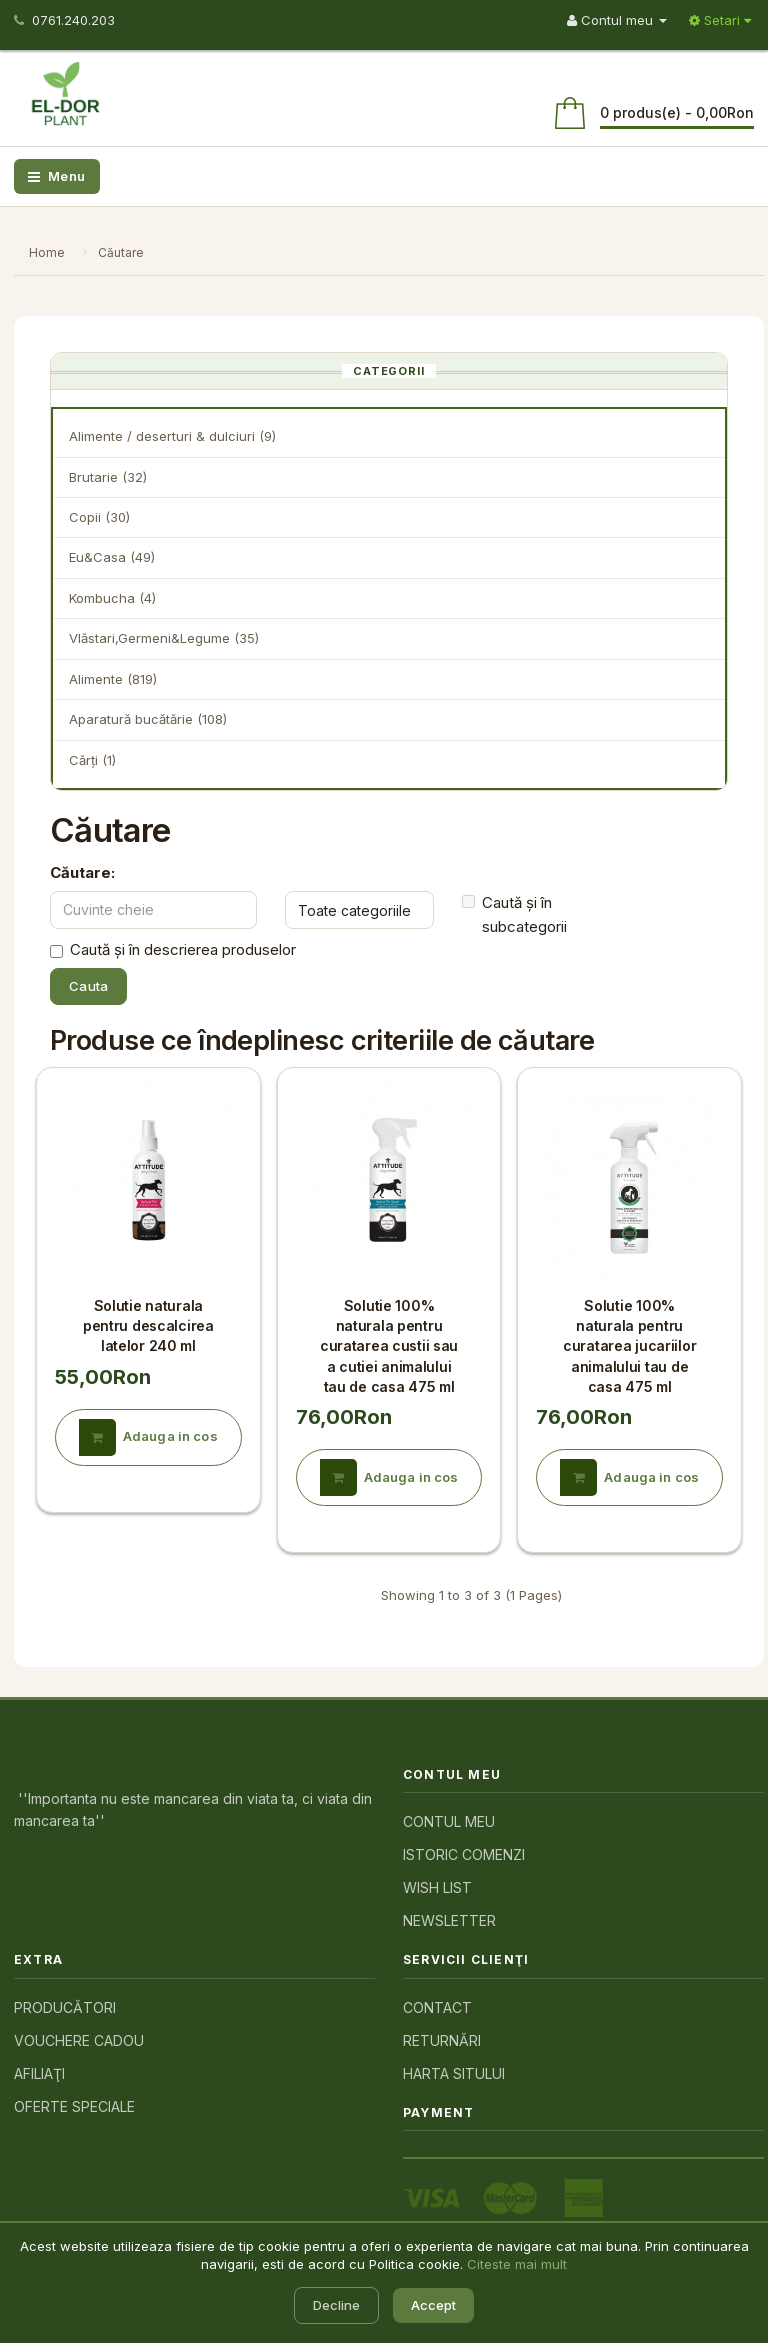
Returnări (442, 2040)
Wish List (437, 1887)
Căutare (121, 252)
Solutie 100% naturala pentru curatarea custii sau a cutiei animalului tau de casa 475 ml (389, 1346)
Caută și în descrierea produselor (173, 950)
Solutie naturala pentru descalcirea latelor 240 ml (148, 1326)
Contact (437, 2007)
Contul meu (449, 1821)
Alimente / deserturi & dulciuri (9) (172, 436)
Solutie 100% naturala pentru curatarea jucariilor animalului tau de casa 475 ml (629, 1346)
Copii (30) (99, 517)
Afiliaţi (39, 2073)
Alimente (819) (113, 679)
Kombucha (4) (112, 598)
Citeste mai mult (517, 2264)
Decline (336, 2305)
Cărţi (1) (92, 760)
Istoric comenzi (464, 1854)
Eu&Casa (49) (112, 557)
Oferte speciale (74, 2106)
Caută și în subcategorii (514, 915)
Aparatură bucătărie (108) (148, 719)
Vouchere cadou (79, 2040)
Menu (57, 176)
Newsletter (449, 1920)
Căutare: (82, 872)
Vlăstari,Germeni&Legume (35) (164, 638)
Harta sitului (454, 2073)
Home (47, 252)
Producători (65, 2007)
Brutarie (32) (108, 477)
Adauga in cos (148, 1437)
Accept (433, 2305)
